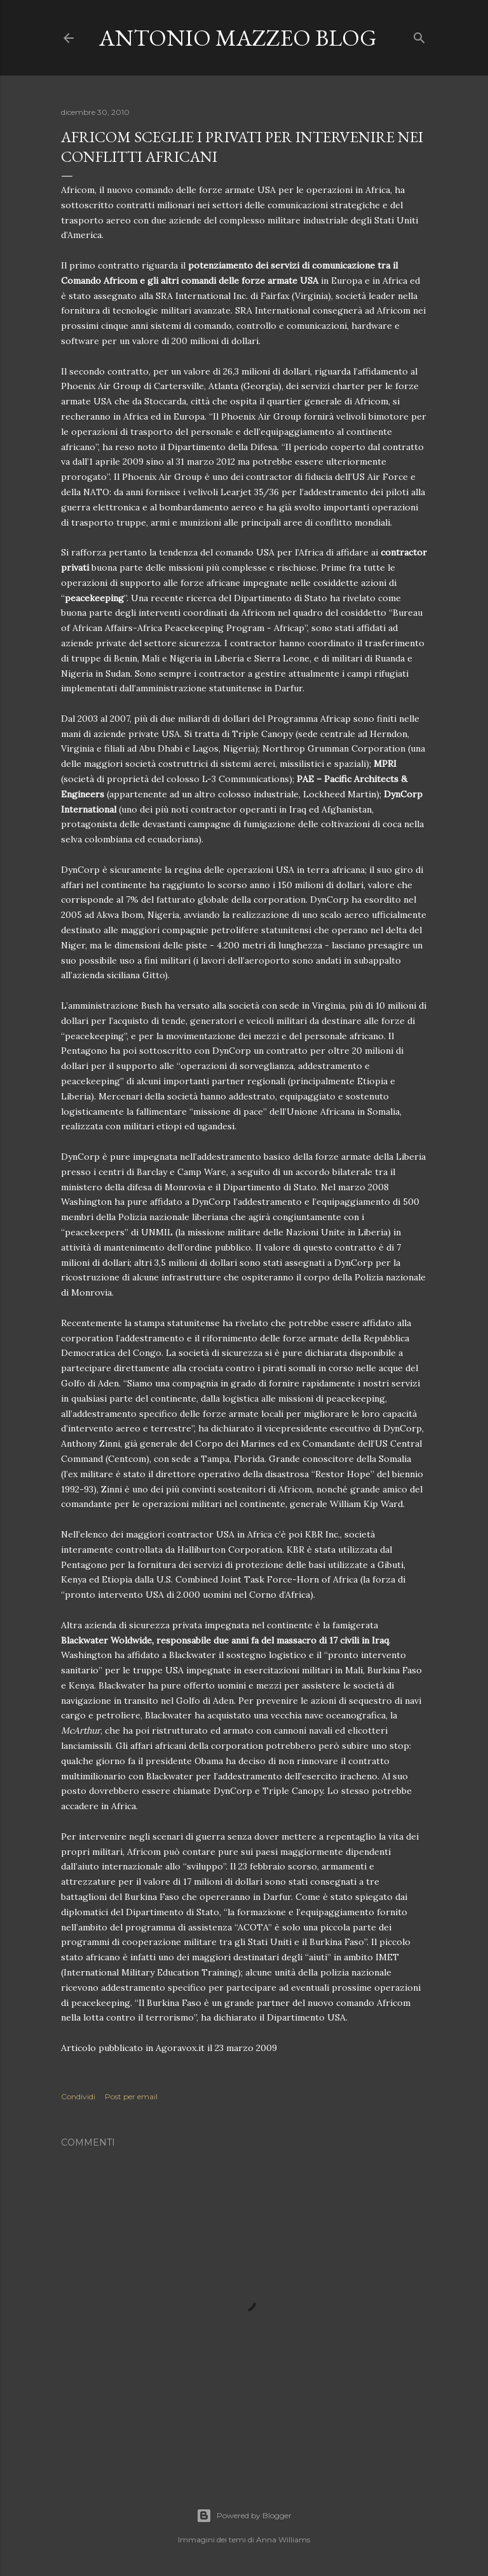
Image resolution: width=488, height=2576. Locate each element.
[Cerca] (419, 35)
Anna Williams (283, 2539)
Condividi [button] (78, 2096)
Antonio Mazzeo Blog (238, 38)
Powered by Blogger (244, 2515)
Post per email (131, 2096)
